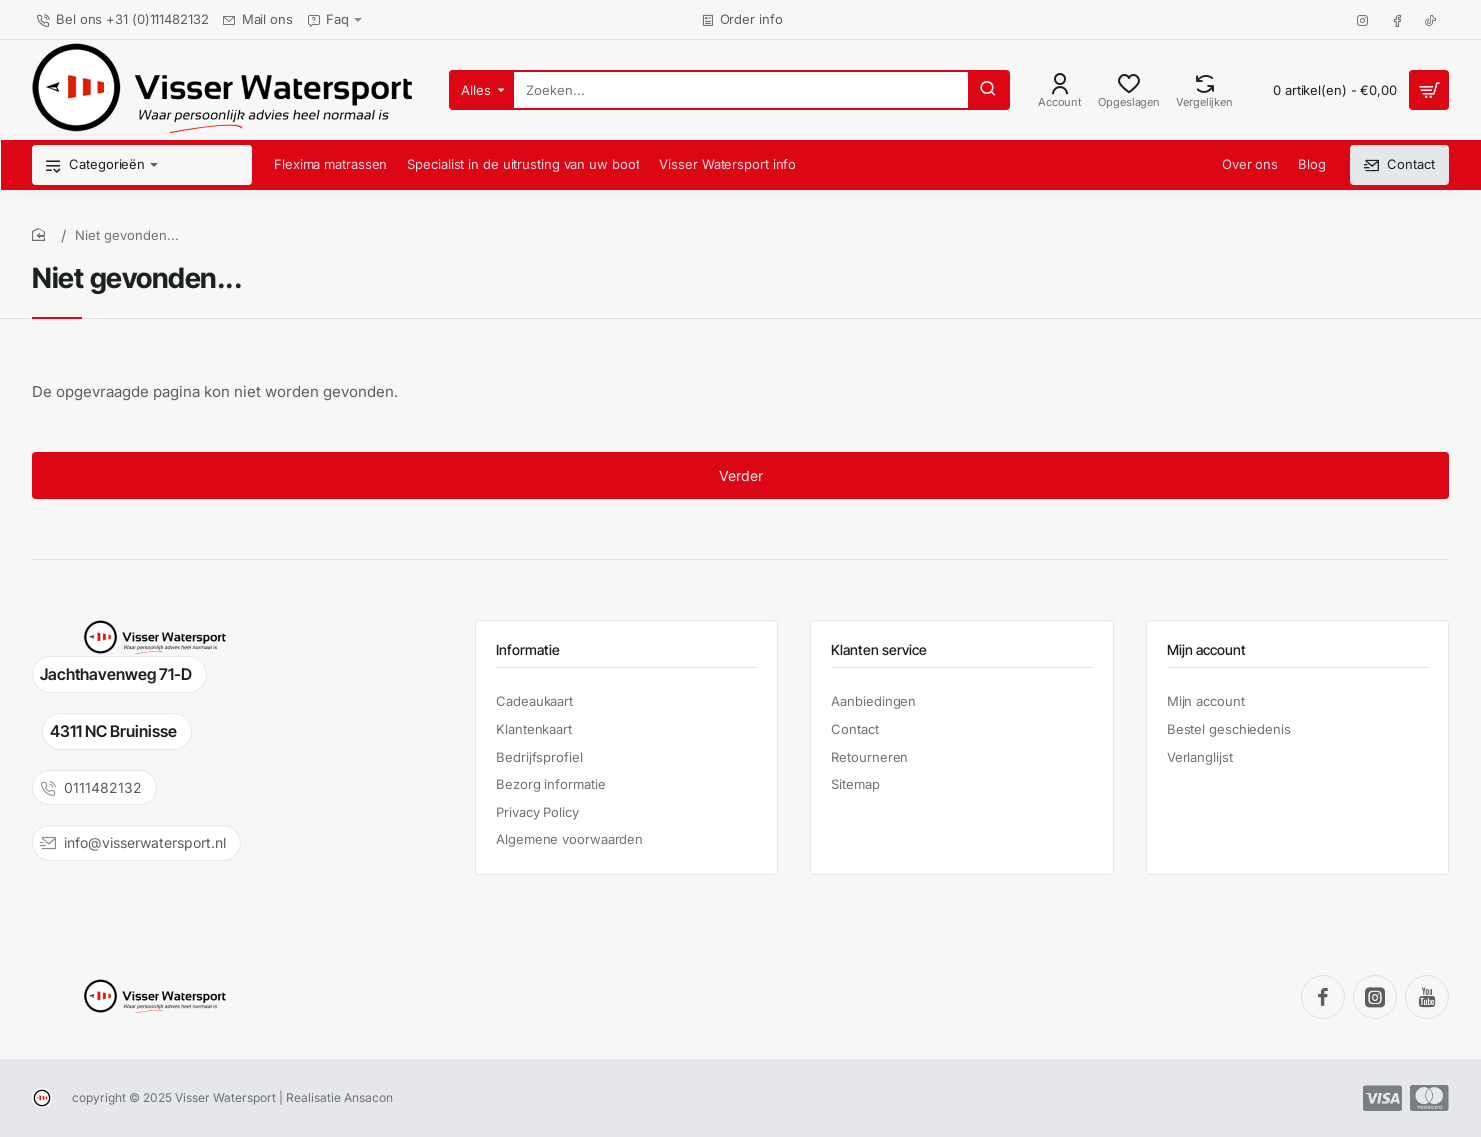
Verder (741, 475)
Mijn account (1206, 649)
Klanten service (879, 649)
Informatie (528, 649)
